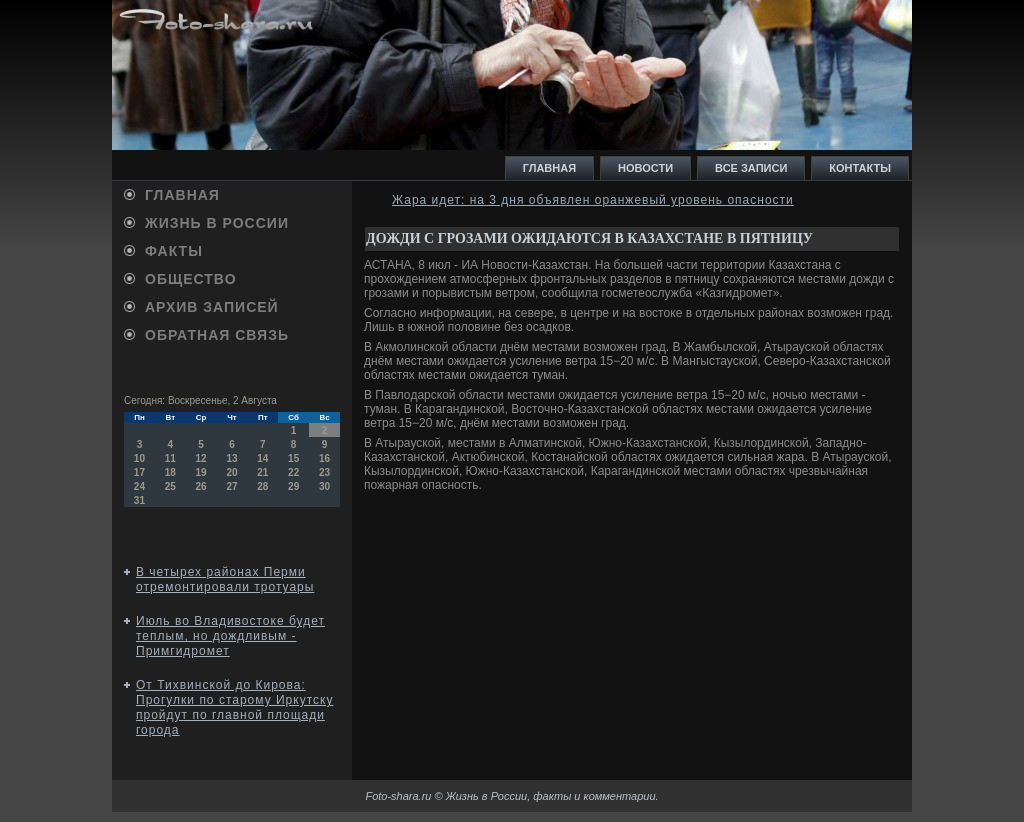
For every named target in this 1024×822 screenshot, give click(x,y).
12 (201, 458)
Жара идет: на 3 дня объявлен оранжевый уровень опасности (593, 200)
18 (170, 472)
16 (324, 458)
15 (293, 458)
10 (139, 458)
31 (139, 500)
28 (262, 486)
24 (139, 486)
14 (262, 458)
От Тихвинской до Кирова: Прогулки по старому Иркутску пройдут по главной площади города (234, 707)
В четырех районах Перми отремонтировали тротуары (225, 579)
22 (293, 472)
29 (293, 486)
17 (139, 472)
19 (201, 472)
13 (231, 458)
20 (231, 472)
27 (231, 486)
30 (324, 486)
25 (170, 486)
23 (324, 472)
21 (262, 472)
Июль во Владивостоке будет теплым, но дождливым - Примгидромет (230, 636)
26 (201, 486)
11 (170, 458)
